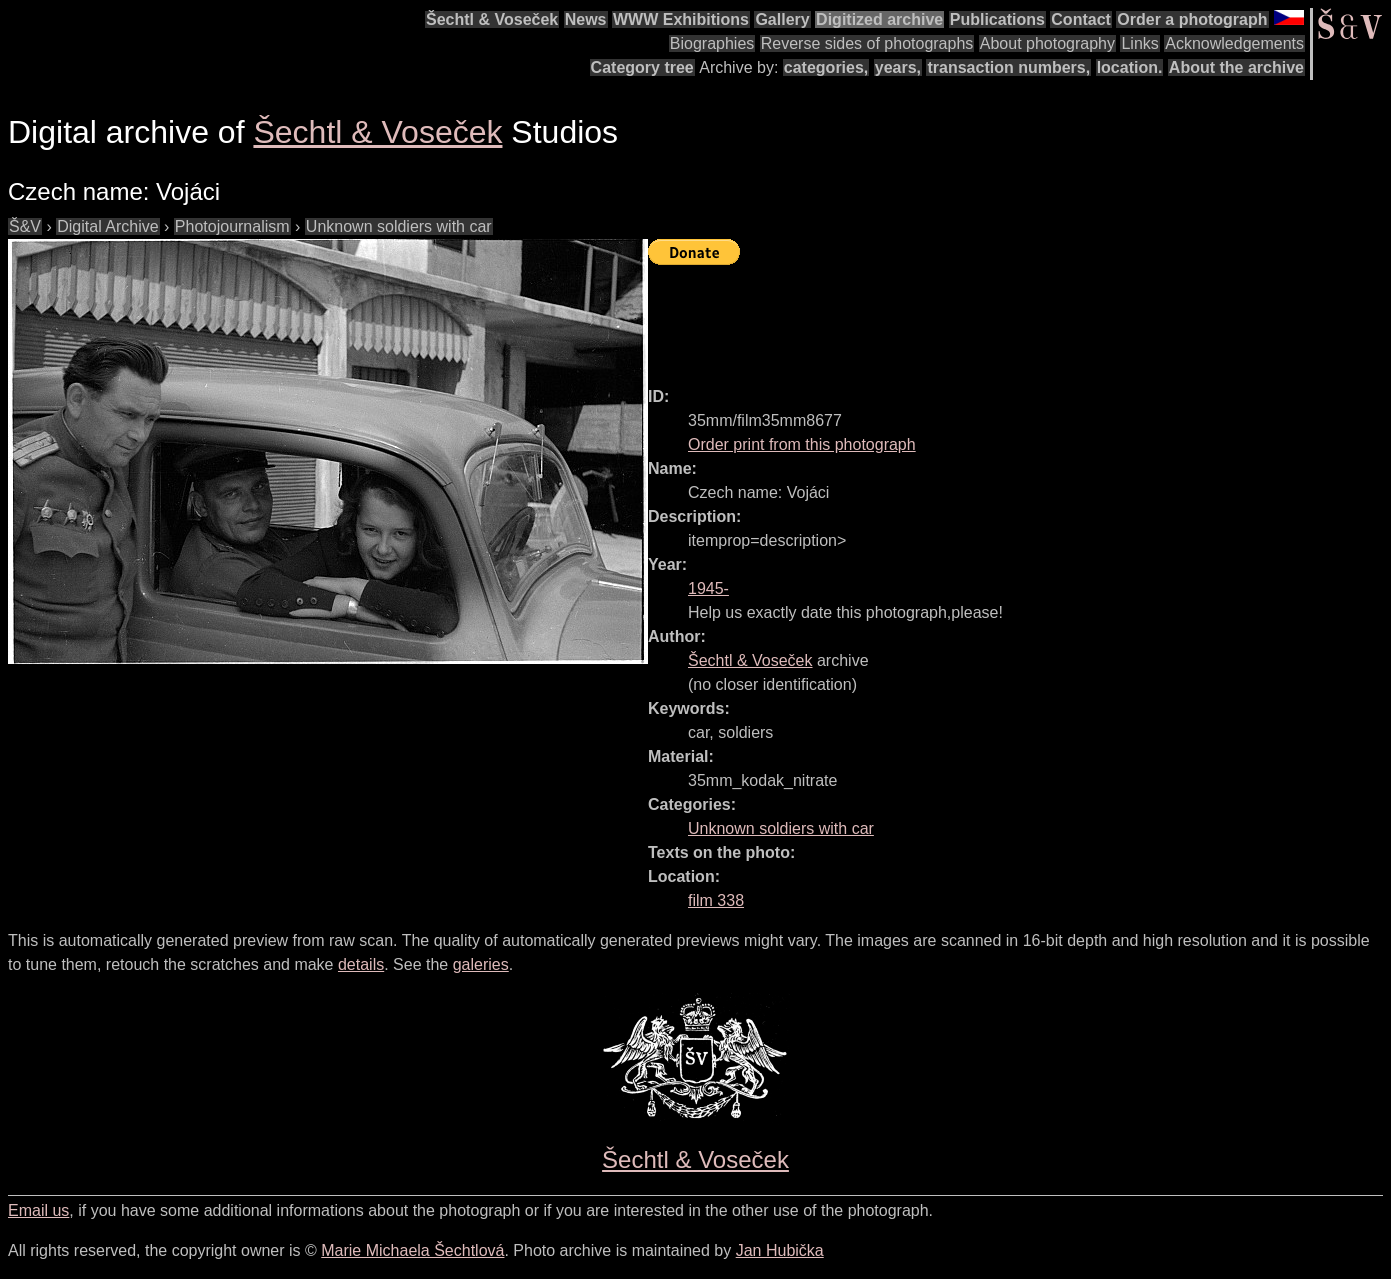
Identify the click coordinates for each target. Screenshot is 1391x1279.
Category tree (642, 67)
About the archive (1236, 67)
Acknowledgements (1234, 43)
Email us (38, 1210)
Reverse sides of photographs (867, 43)
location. (1130, 67)
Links (1139, 43)
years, (898, 67)
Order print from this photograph (802, 444)
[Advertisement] (1012, 317)
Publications (997, 19)
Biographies (712, 43)
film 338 (716, 900)
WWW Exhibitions (681, 19)
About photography (1047, 43)
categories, (826, 67)
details (361, 964)
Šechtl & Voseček (492, 19)
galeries (481, 964)
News (586, 19)
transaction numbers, (1008, 67)
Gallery (782, 19)
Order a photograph (1192, 19)
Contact (1081, 19)
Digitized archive (879, 19)
